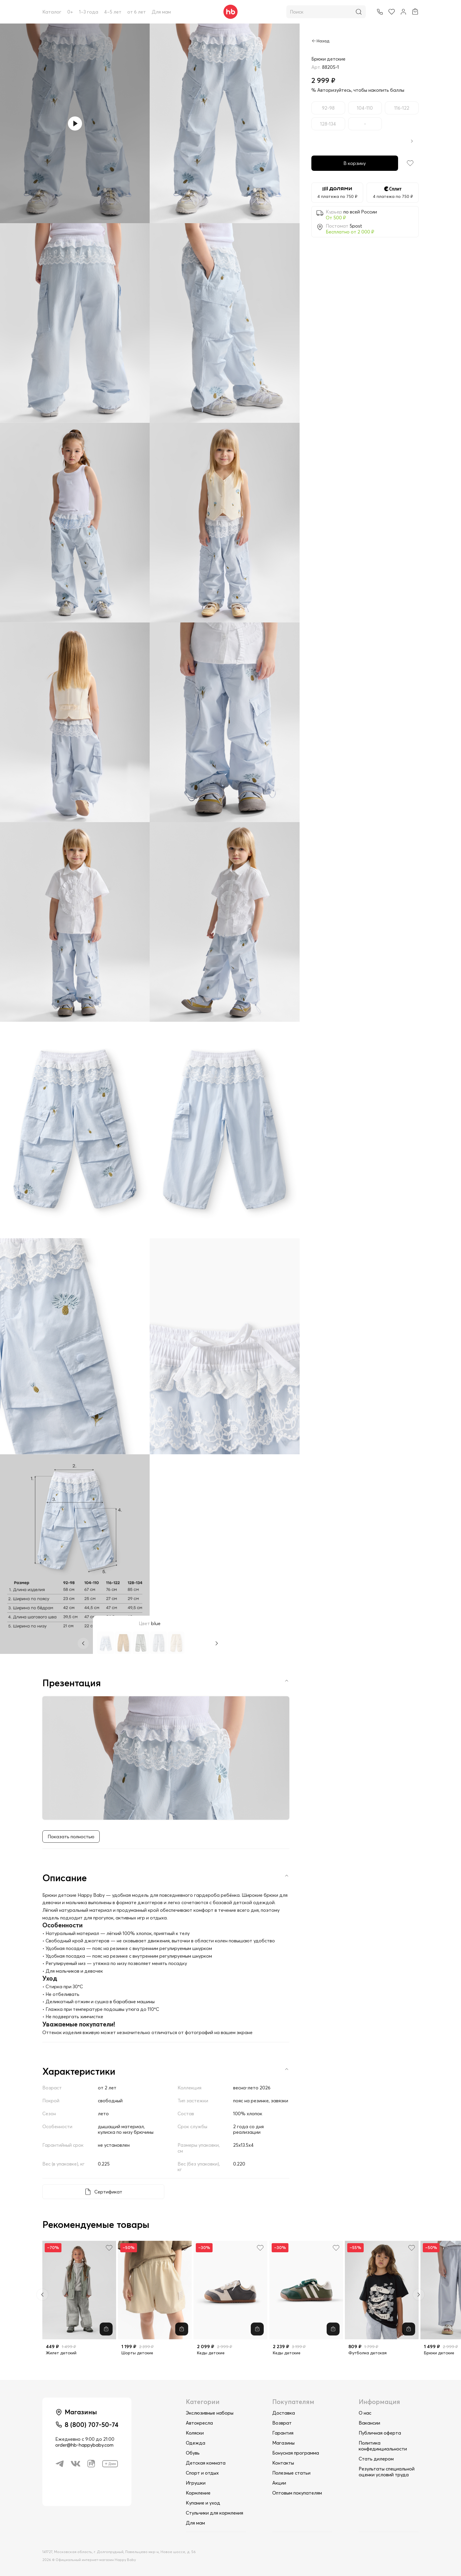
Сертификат (108, 2192)
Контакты (283, 2463)
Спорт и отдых (202, 2473)
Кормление (198, 2493)
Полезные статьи (291, 2473)
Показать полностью (71, 1836)
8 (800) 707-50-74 (91, 2424)
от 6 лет (136, 12)
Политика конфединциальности (383, 2446)
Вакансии (369, 2423)
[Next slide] (418, 2294)
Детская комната (206, 2463)
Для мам (161, 12)
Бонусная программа (295, 2453)
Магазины (283, 2443)
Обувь (193, 2453)
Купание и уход (203, 2503)
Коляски (195, 2433)
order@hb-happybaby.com (84, 2445)
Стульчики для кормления (214, 2513)
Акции (279, 2483)
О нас (365, 2413)
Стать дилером (376, 2459)
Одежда (195, 2443)
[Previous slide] (42, 2294)
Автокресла (199, 2423)
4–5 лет (112, 12)
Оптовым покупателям (297, 2493)
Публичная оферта (380, 2433)
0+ (70, 12)
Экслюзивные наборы (209, 2413)
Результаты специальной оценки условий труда (387, 2471)
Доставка (283, 2413)
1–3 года (88, 12)
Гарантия (282, 2433)
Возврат (282, 2423)
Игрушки (196, 2483)
